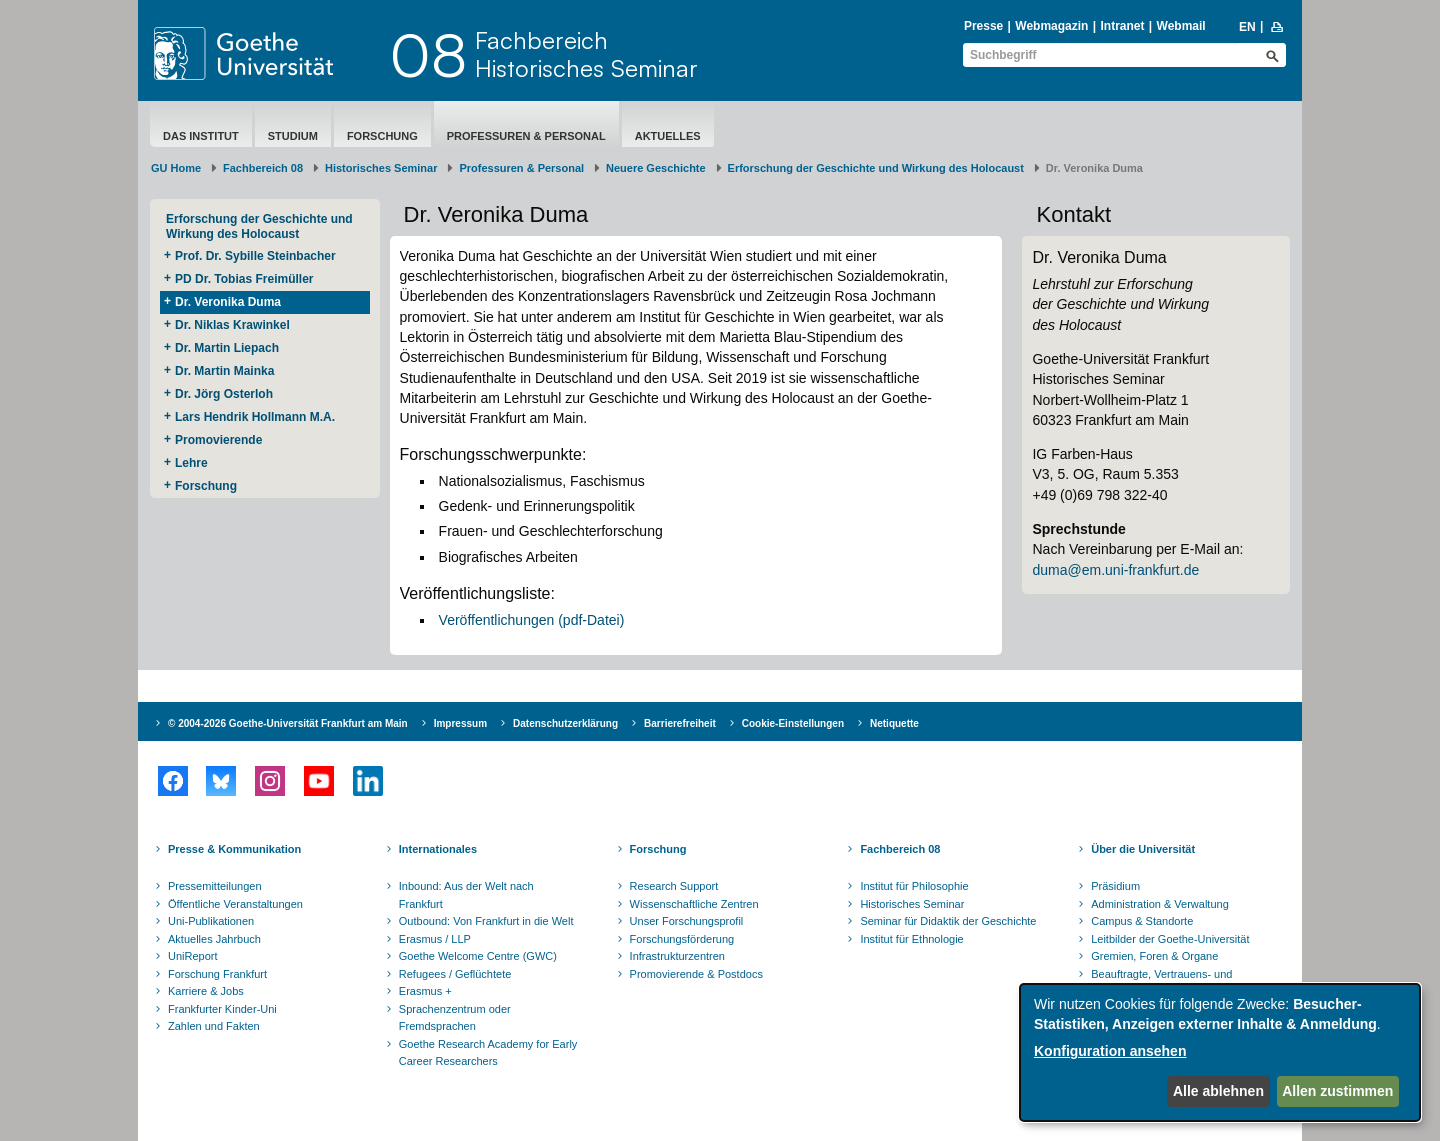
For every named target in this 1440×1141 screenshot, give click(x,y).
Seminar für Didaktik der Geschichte (948, 921)
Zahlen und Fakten (214, 1026)
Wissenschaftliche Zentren (694, 904)
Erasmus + (425, 991)
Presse (983, 26)
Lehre (191, 463)
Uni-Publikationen (211, 921)
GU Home (176, 168)
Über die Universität (1143, 849)
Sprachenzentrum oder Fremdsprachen (455, 1018)
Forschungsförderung (682, 939)
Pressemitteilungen (215, 886)
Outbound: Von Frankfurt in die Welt (486, 921)
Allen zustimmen (1337, 1091)
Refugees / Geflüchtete (455, 974)
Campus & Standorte (1142, 921)
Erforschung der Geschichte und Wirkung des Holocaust (876, 168)
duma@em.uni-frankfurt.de (1115, 570)
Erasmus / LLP (435, 939)
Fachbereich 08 (263, 168)
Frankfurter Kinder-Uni (222, 1009)
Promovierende (218, 440)
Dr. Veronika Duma (228, 302)
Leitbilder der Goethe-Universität (1170, 939)
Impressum (460, 723)
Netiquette (894, 723)
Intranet (1122, 26)
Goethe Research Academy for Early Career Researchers (488, 1053)
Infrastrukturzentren (677, 956)
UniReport (193, 956)
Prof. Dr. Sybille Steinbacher (255, 256)
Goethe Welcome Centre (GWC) (478, 956)
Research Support (674, 886)
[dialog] (1220, 1052)
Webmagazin (1051, 26)
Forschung (382, 136)
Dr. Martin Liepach (227, 348)
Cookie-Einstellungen (793, 723)
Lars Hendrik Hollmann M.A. (255, 417)
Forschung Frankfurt (217, 974)
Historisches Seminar (381, 168)
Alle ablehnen (1218, 1091)
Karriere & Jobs (206, 991)
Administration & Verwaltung (1160, 904)
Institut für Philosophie (914, 886)
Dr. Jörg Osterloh (224, 394)
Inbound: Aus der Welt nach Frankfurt (466, 895)
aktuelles (668, 136)
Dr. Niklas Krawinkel (232, 325)
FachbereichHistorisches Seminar (586, 54)
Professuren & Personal (526, 136)
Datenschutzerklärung (565, 723)
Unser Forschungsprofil (687, 921)
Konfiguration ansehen (1110, 1051)
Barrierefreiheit (680, 723)
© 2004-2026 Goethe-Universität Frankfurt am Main (288, 723)
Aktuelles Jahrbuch (214, 939)
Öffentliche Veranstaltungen (235, 904)
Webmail (1181, 26)
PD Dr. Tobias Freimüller (244, 279)
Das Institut (201, 136)
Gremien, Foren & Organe (1154, 956)
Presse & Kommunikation (234, 849)
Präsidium (1115, 886)
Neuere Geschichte (656, 168)
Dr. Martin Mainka (224, 371)
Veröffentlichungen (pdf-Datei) (532, 620)
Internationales (438, 849)
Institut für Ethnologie (911, 939)
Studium (293, 136)
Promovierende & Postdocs (696, 974)
